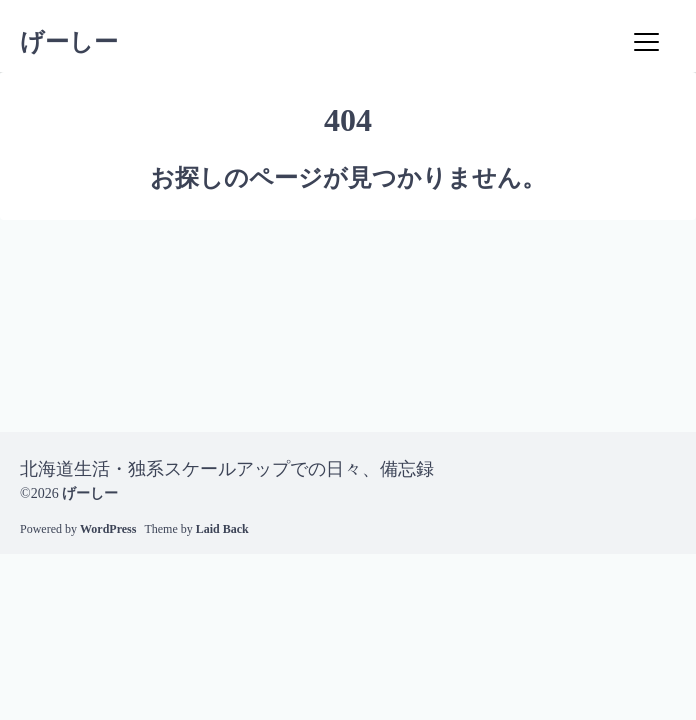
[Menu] (646, 42)
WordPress (108, 529)
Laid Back (222, 529)
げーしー (69, 42)
